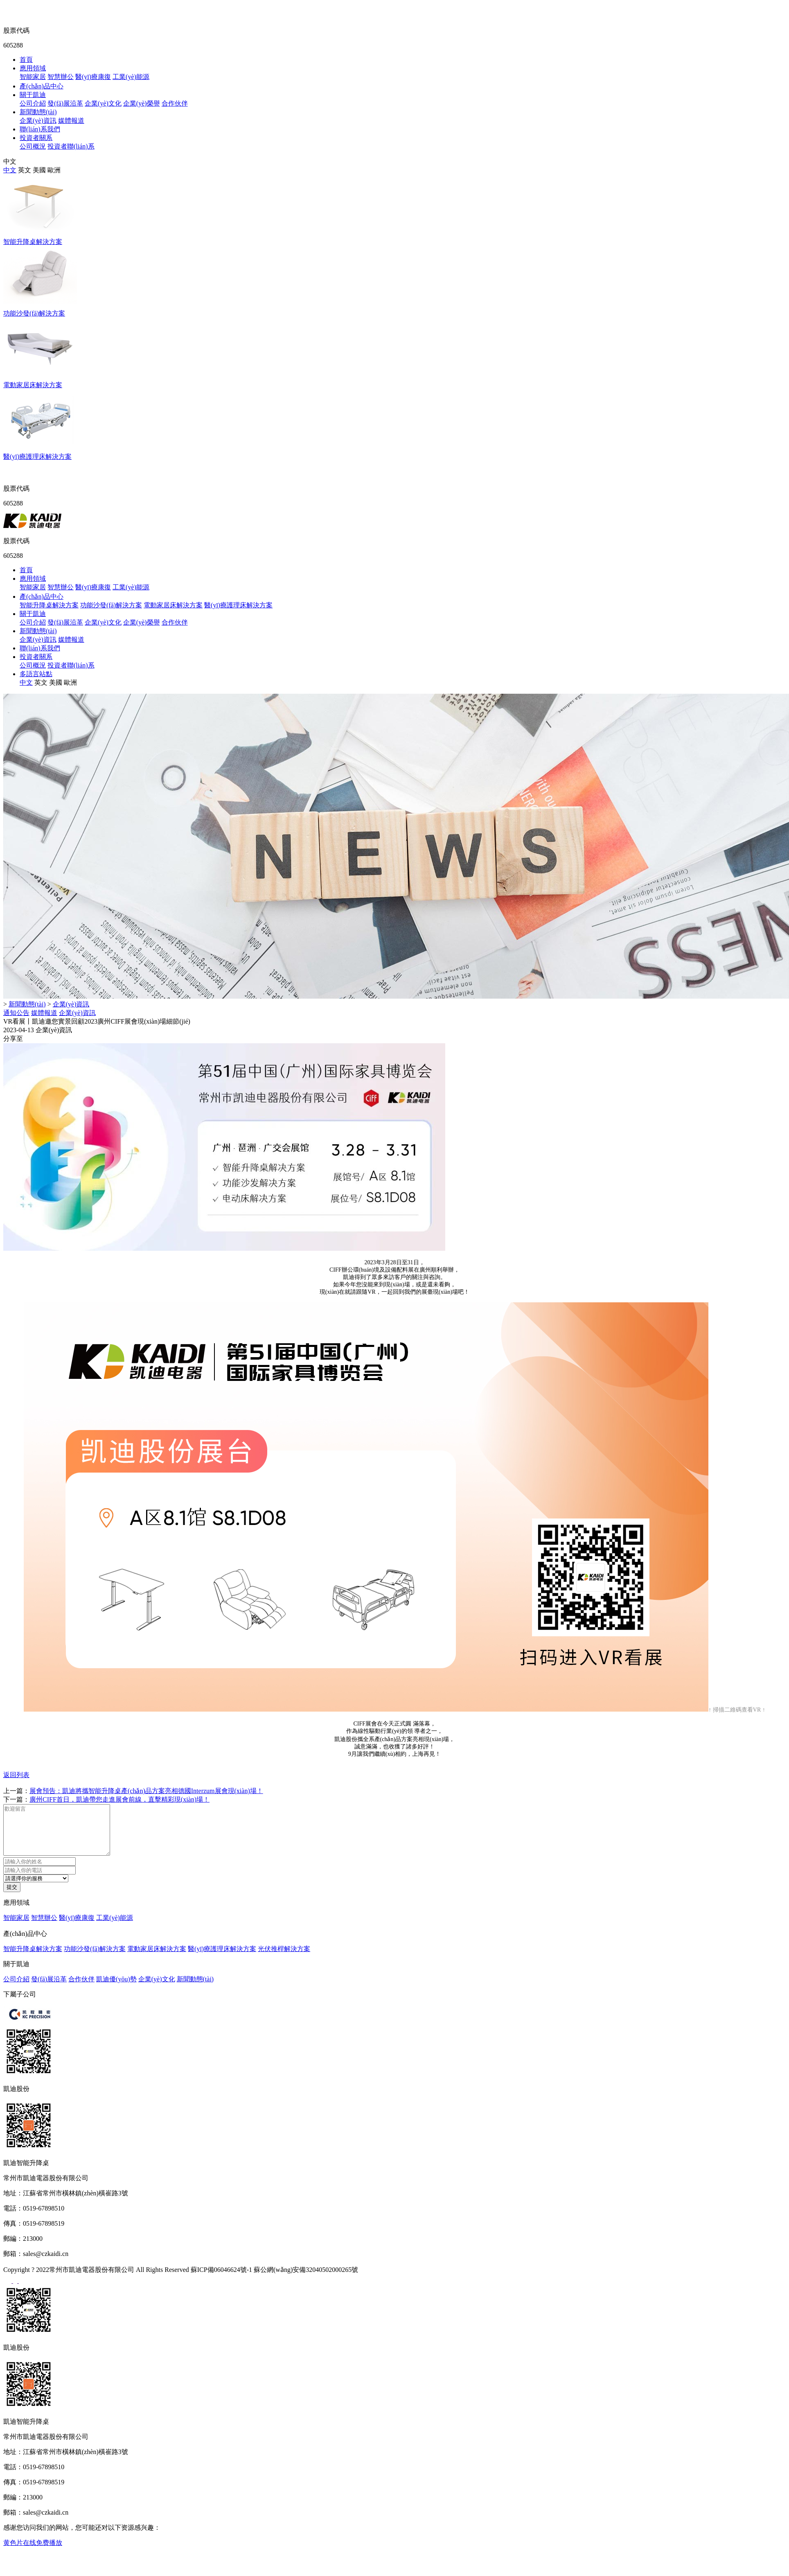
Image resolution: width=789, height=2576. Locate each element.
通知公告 (16, 1012)
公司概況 (33, 146)
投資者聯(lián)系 (71, 146)
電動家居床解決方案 (173, 605)
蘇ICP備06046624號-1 (221, 2279)
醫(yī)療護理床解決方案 (238, 605)
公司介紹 (33, 103)
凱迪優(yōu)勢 (116, 1988)
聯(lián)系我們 (40, 129)
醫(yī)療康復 (93, 76)
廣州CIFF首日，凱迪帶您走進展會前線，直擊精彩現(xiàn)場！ (119, 1799)
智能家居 (33, 76)
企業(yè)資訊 (38, 120)
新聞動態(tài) (38, 111)
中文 (9, 170)
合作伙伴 (175, 103)
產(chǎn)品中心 (41, 86)
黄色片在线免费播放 (32, 2552)
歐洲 (54, 170)
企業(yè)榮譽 (141, 103)
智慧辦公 (60, 76)
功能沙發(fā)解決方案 (111, 605)
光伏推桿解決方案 (284, 1958)
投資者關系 (36, 137)
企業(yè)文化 (103, 103)
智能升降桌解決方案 (49, 605)
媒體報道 (71, 120)
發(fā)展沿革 (65, 103)
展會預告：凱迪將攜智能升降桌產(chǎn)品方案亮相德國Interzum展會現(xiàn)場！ (146, 1790)
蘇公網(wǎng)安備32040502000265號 (306, 2279)
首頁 (26, 59)
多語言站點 (36, 673)
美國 (39, 170)
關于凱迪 (33, 94)
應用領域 (33, 68)
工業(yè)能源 (131, 76)
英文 (24, 170)
